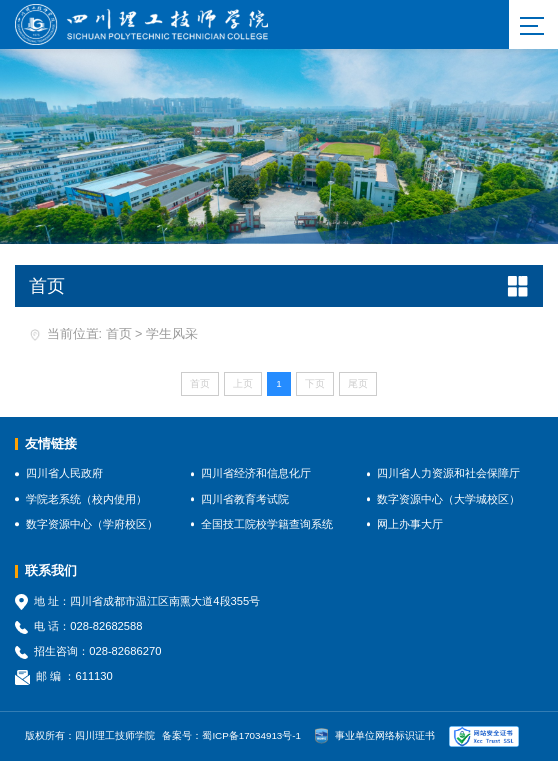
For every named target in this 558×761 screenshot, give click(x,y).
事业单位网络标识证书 (375, 736)
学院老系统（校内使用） (86, 499)
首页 (119, 334)
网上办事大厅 (410, 524)
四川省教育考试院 (245, 499)
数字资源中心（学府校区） (92, 524)
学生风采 (172, 334)
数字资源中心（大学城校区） (448, 499)
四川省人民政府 (64, 473)
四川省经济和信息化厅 (256, 473)
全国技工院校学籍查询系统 (267, 524)
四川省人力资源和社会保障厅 (448, 473)
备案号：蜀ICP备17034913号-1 (231, 735)
